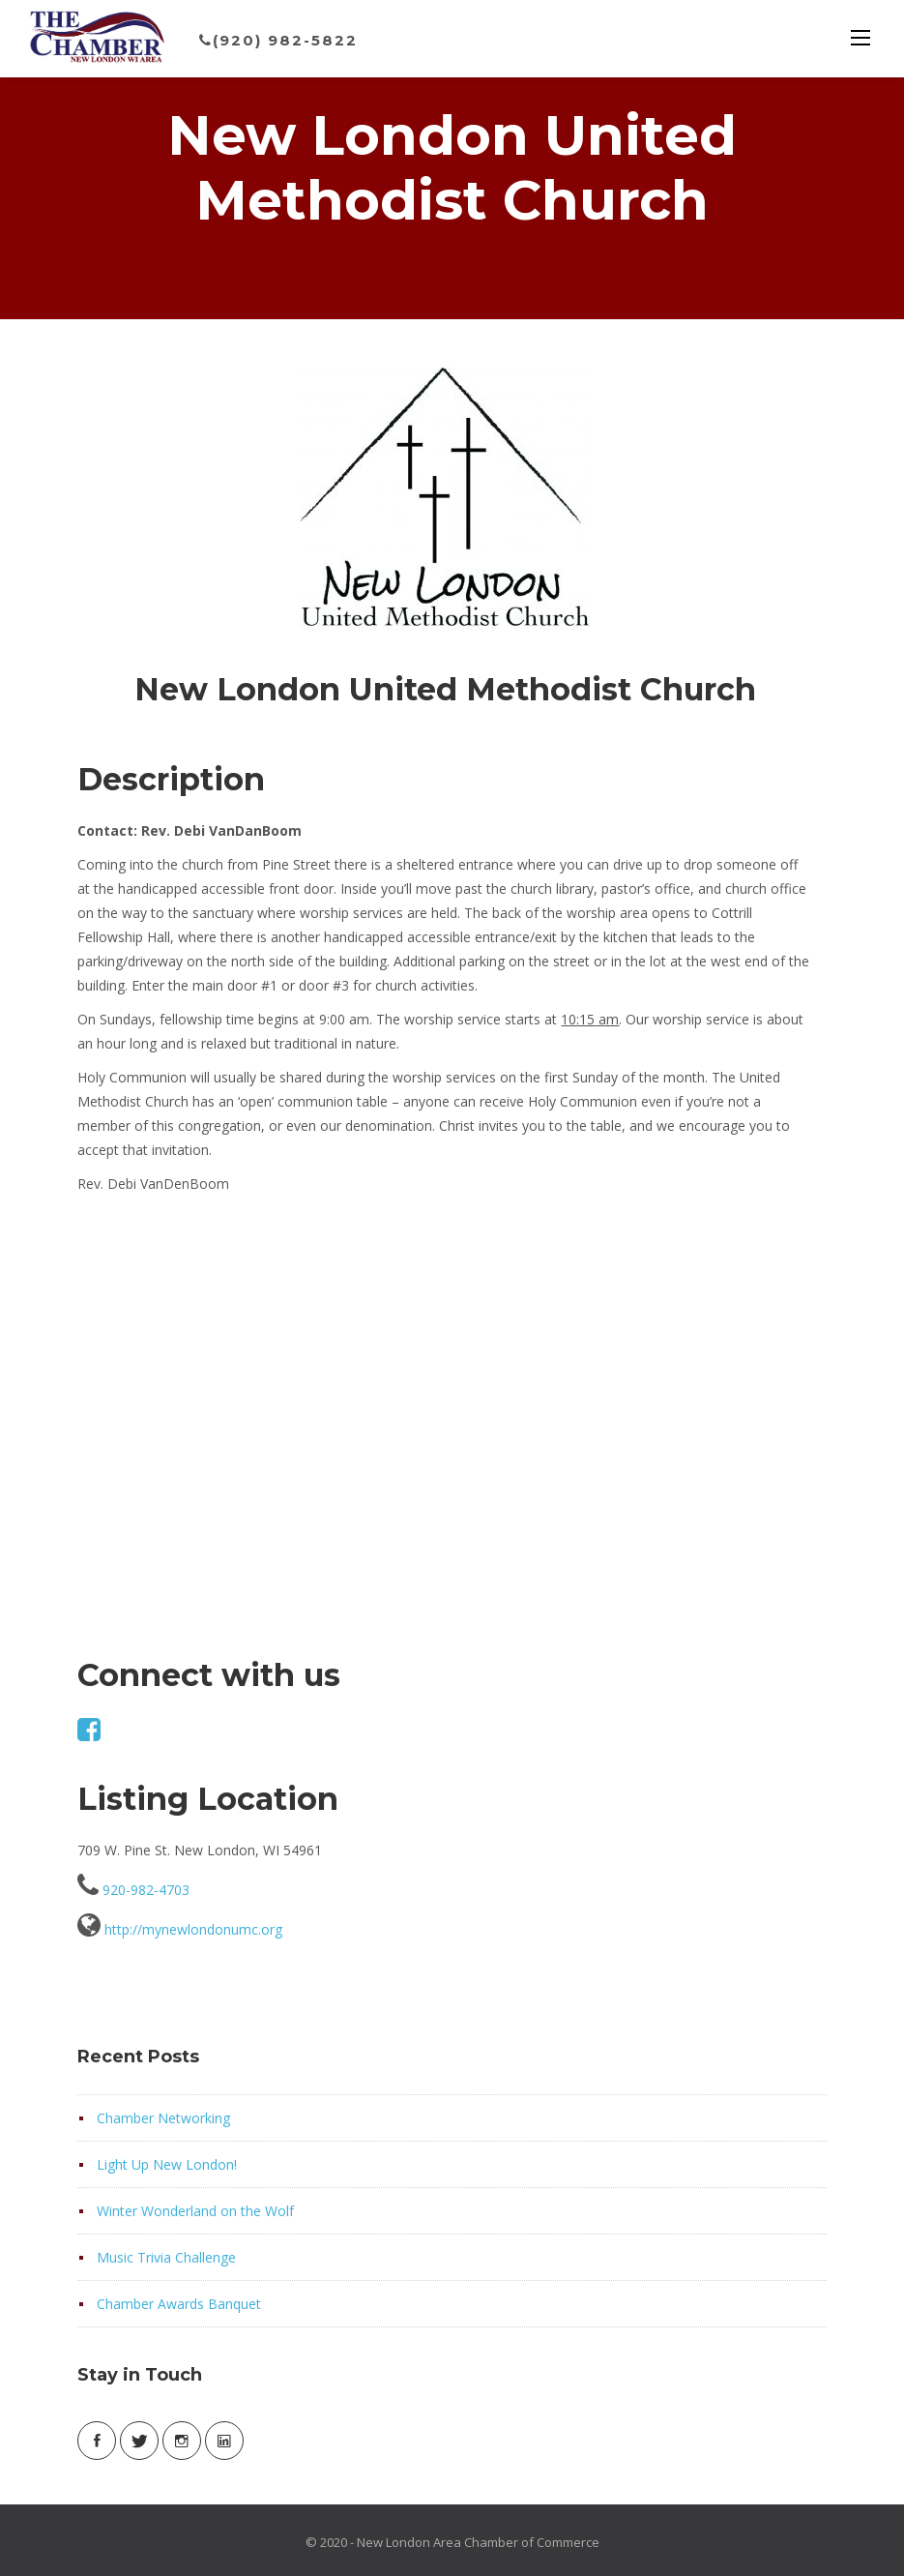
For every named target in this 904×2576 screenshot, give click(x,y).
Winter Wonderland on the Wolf (195, 2211)
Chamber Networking (163, 2118)
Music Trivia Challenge (166, 2257)
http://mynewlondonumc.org (193, 1929)
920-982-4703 (146, 1889)
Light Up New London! (167, 2164)
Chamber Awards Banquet (179, 2304)
